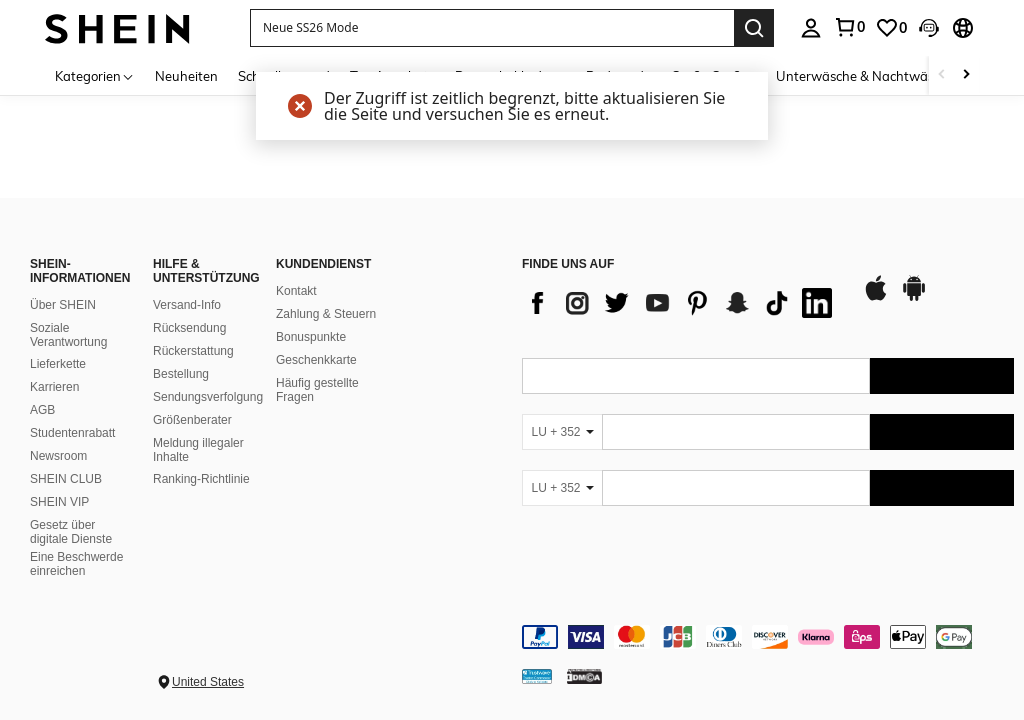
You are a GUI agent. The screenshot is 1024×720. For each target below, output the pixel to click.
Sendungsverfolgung (208, 397)
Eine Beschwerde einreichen (76, 564)
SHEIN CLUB (66, 479)
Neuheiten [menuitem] (186, 76)
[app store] (876, 298)
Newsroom (58, 456)
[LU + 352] (562, 432)
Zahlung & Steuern (326, 314)
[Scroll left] (942, 75)
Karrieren (54, 387)
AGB (42, 410)
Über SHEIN (63, 305)
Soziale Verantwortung (68, 335)
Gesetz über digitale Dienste (71, 532)
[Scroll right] (966, 75)
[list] (682, 303)
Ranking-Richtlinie (201, 479)
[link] (849, 27)
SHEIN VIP (59, 502)
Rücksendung (189, 328)
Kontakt (296, 291)
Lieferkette (58, 364)
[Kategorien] (95, 75)
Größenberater (192, 420)
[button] (492, 28)
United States (208, 682)
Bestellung (181, 374)
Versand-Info (187, 305)
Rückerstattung (193, 351)
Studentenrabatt (72, 433)
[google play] (914, 298)
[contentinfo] (768, 637)
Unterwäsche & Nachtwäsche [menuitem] (865, 76)
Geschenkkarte (316, 360)
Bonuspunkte (311, 337)
